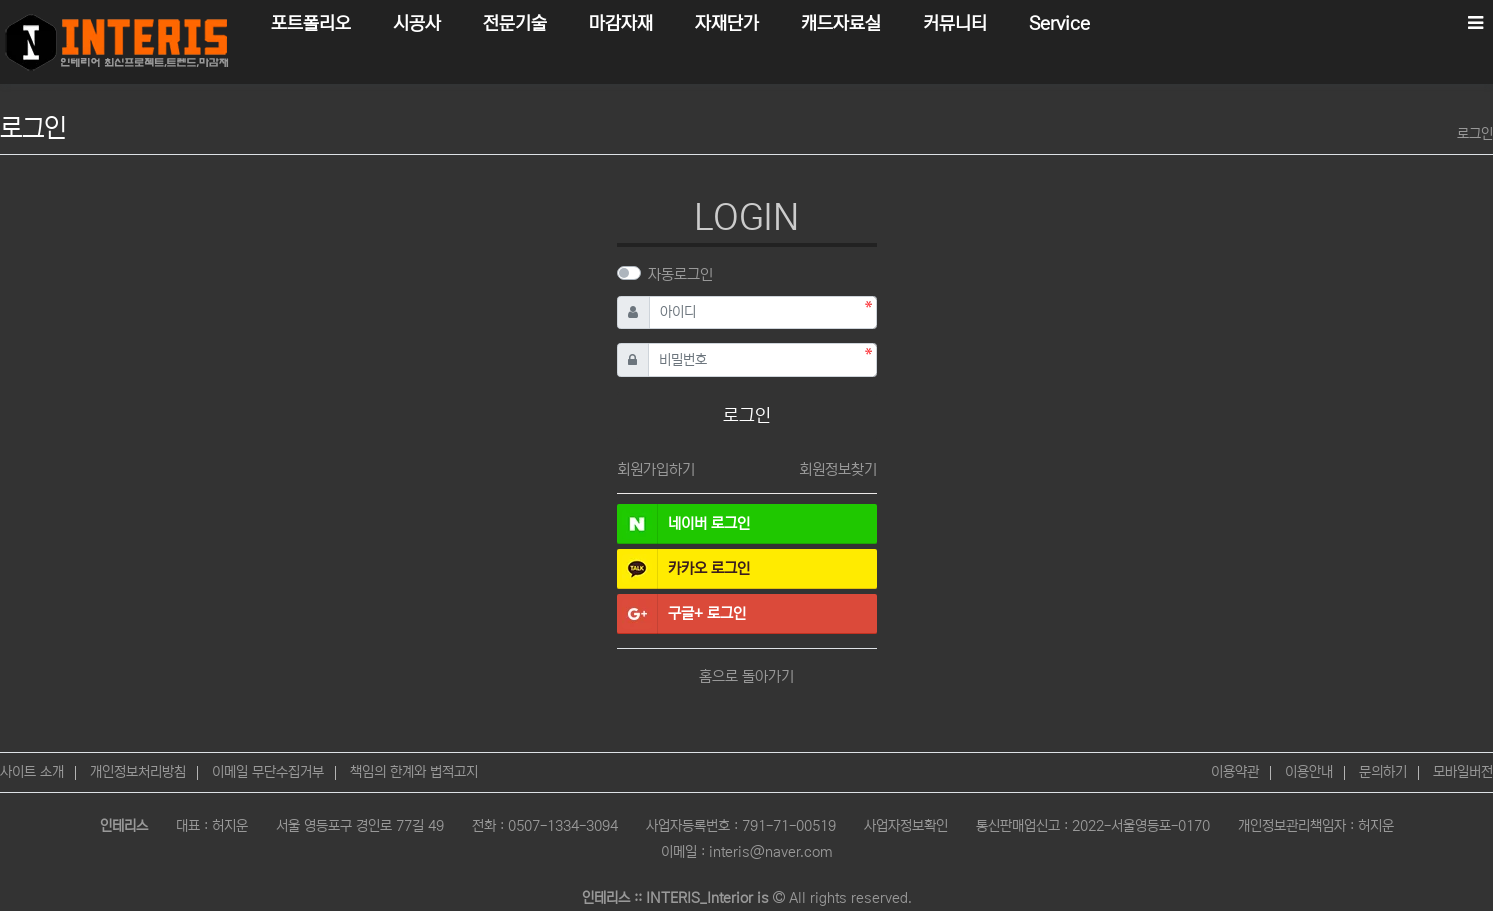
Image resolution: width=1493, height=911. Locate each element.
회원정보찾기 (838, 469)
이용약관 (1235, 772)
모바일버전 (1463, 772)
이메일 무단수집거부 (268, 772)
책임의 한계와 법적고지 (414, 772)
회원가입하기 (656, 469)
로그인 (1475, 134)
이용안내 (1309, 772)
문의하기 (1383, 772)
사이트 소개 (32, 772)
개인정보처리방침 (138, 772)
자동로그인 (680, 274)
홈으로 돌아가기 (746, 676)
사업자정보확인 (906, 826)
